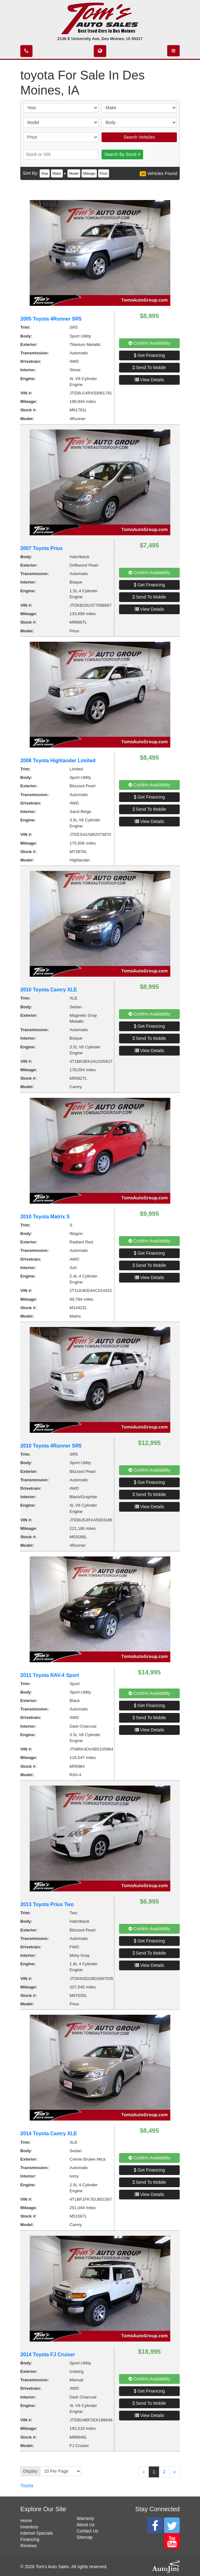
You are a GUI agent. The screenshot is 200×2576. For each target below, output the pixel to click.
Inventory (29, 2526)
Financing (29, 2539)
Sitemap (84, 2537)
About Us (86, 2524)
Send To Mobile (149, 367)
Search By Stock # (122, 154)
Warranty (85, 2518)
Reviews (28, 2545)
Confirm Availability (149, 343)
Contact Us (87, 2530)
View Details (149, 379)
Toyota (26, 2485)
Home (26, 2520)
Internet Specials (36, 2533)
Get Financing (149, 355)
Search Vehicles (139, 137)
